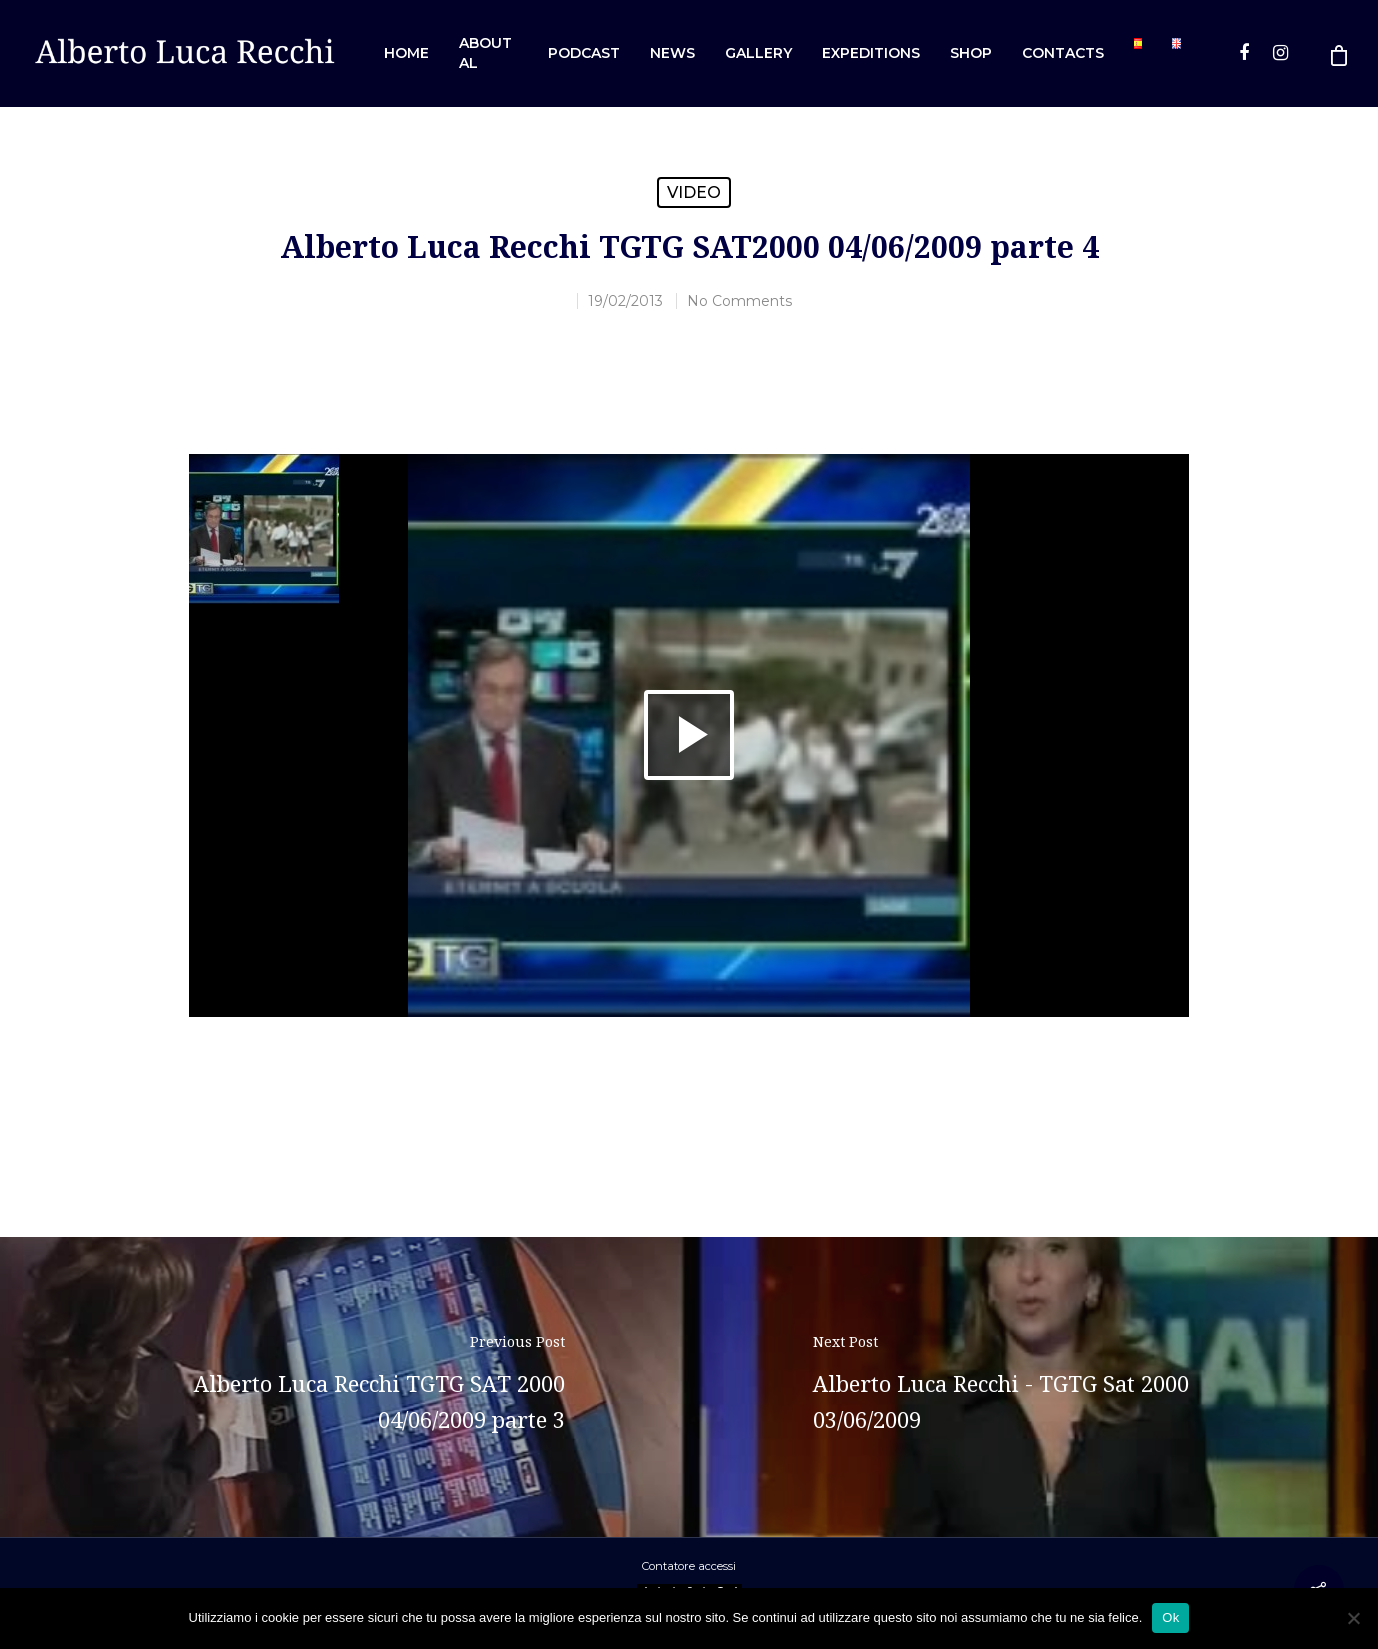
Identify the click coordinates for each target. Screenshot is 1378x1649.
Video (694, 192)
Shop (971, 53)
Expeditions (871, 53)
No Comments (739, 301)
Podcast (584, 53)
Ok (1170, 1617)
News (672, 53)
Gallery (758, 53)
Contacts (1063, 53)
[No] (1353, 1618)
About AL (485, 53)
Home (406, 53)
